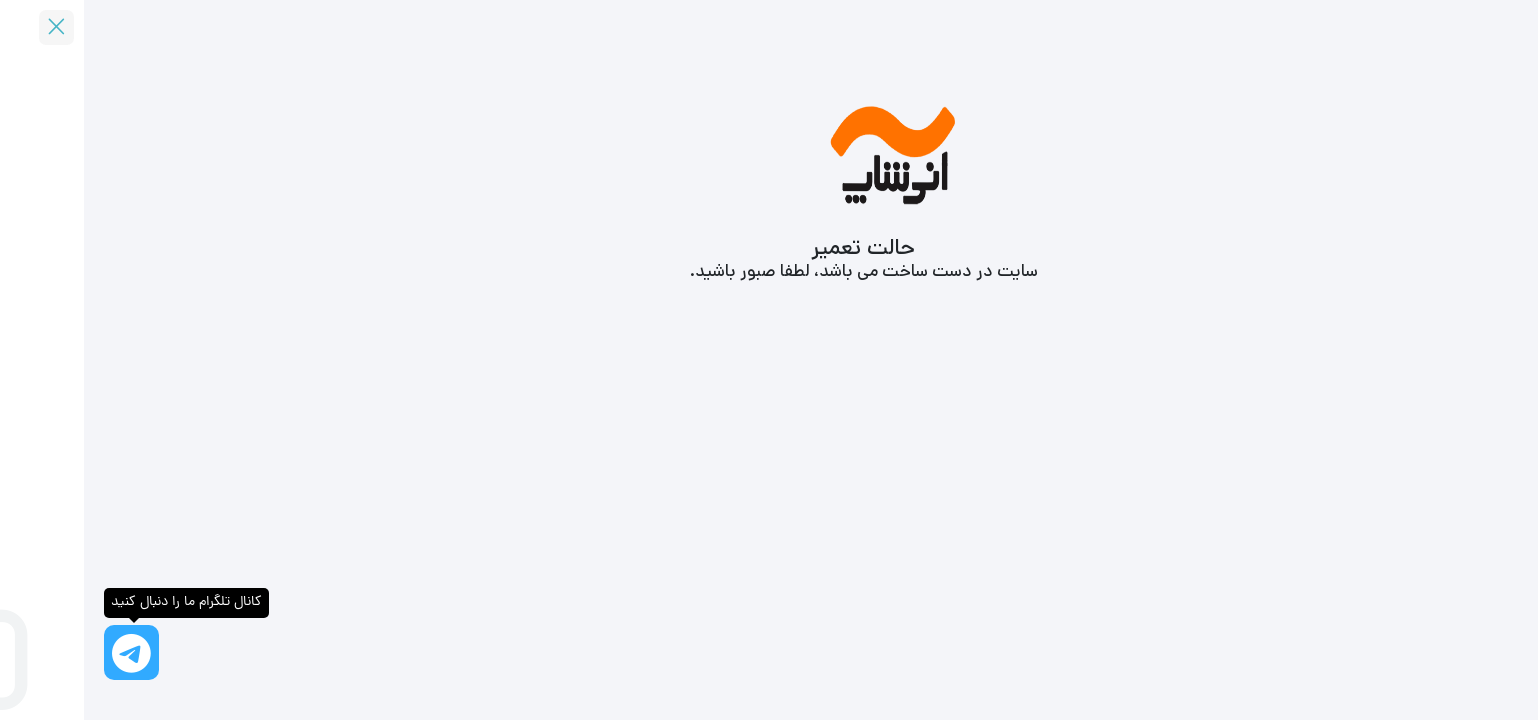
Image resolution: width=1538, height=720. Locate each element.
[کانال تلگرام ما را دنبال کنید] (47, 652)
